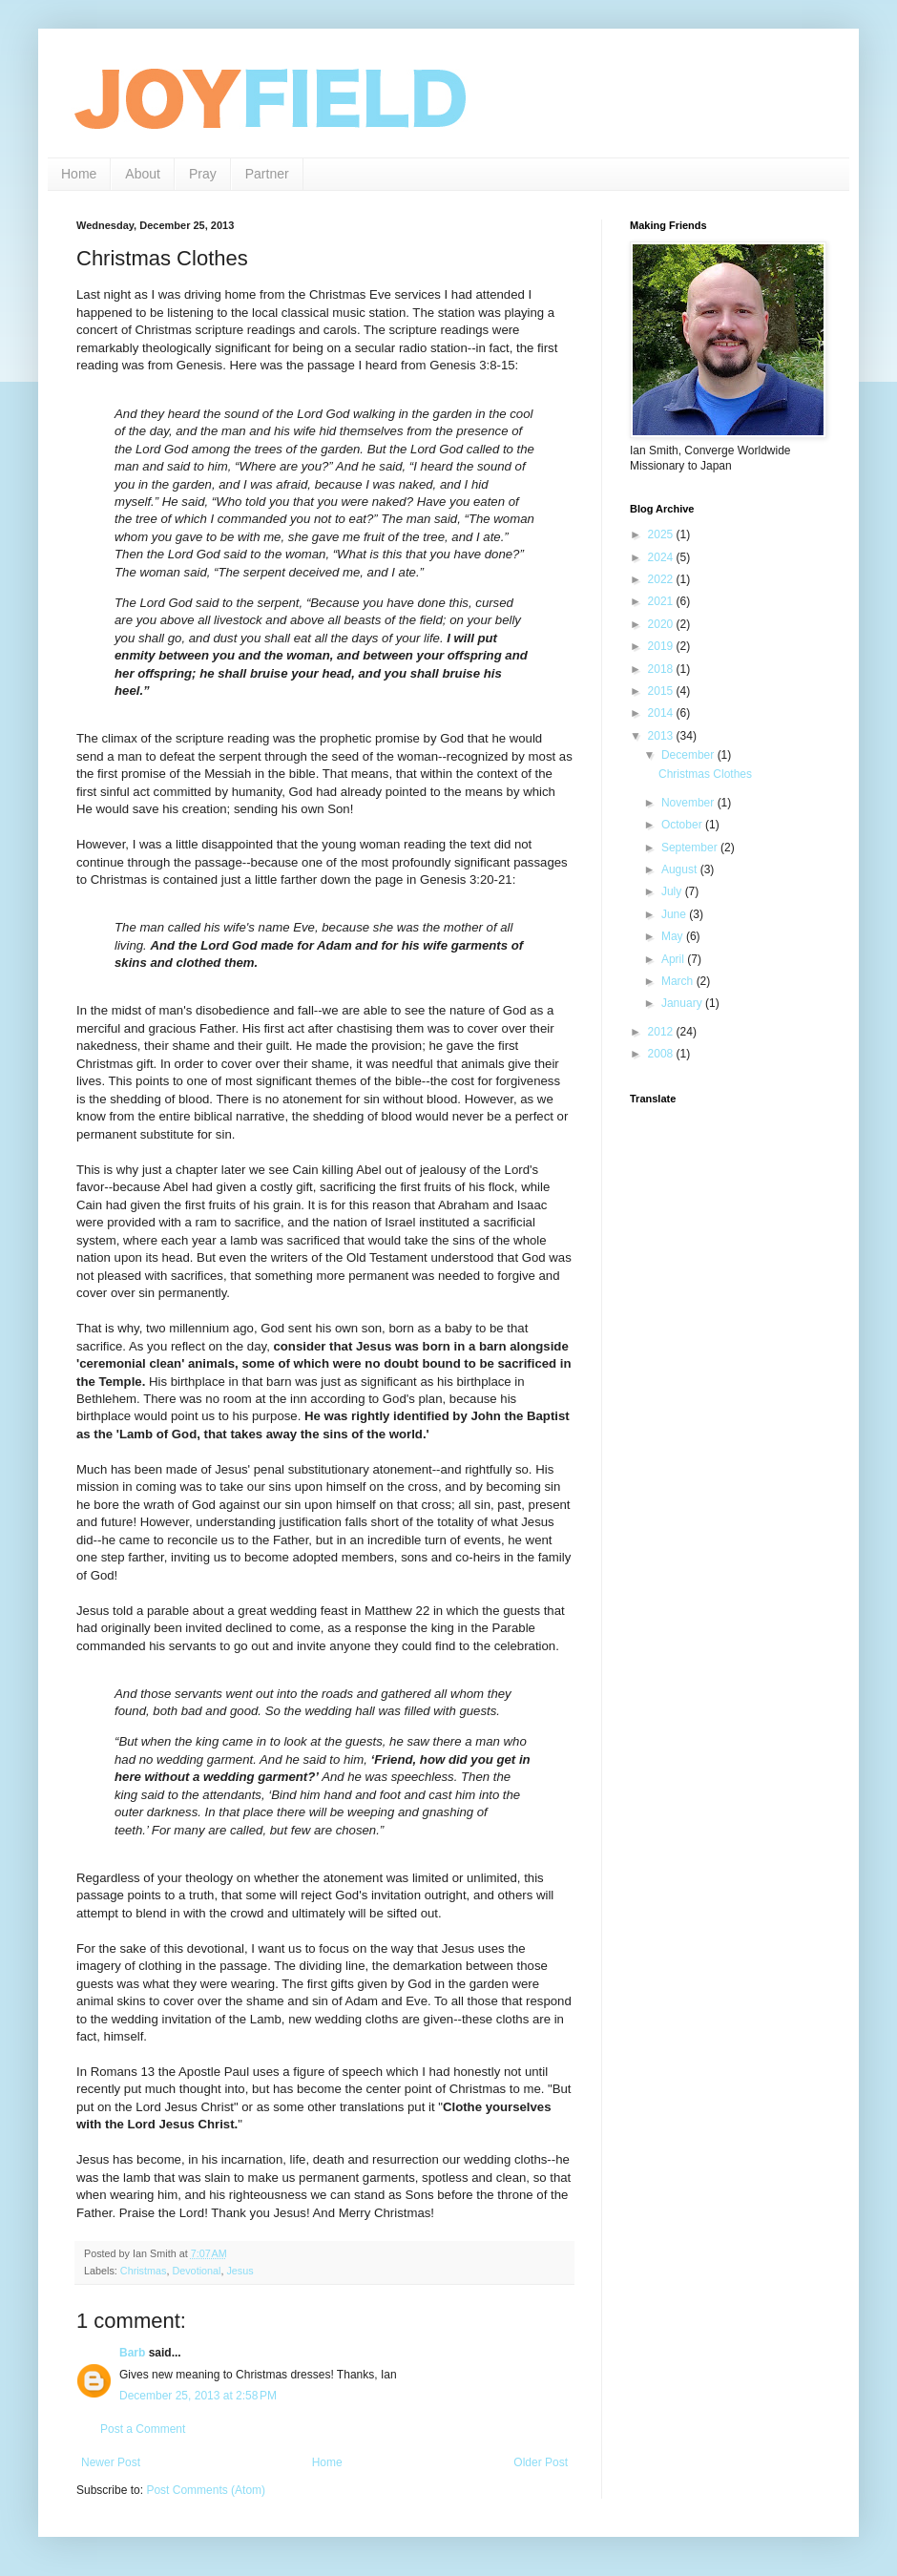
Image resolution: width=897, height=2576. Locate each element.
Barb (132, 2352)
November (689, 802)
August (680, 869)
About (142, 173)
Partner (267, 173)
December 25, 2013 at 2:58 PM (198, 2395)
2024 (662, 557)
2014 (662, 713)
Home (78, 173)
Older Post (540, 2462)
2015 (662, 691)
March (679, 981)
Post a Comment (142, 2429)
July (673, 891)
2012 (662, 1031)
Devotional (196, 2270)
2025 (662, 534)
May (673, 936)
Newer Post (110, 2462)
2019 (662, 646)
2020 (662, 624)
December (689, 755)
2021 (662, 601)
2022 (662, 579)
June (675, 914)
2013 (662, 736)
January (683, 1003)
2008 (662, 1053)
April (674, 959)
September (690, 847)
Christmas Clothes (705, 774)
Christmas (143, 2270)
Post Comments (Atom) (205, 2490)
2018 (662, 669)
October (683, 824)
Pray (203, 173)
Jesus (239, 2270)
